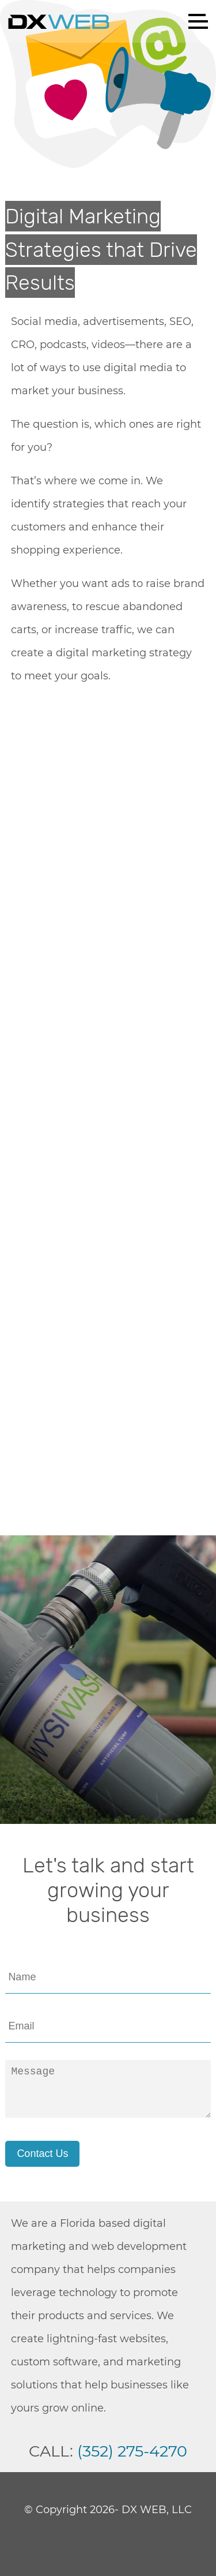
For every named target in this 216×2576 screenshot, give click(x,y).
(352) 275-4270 (132, 2451)
